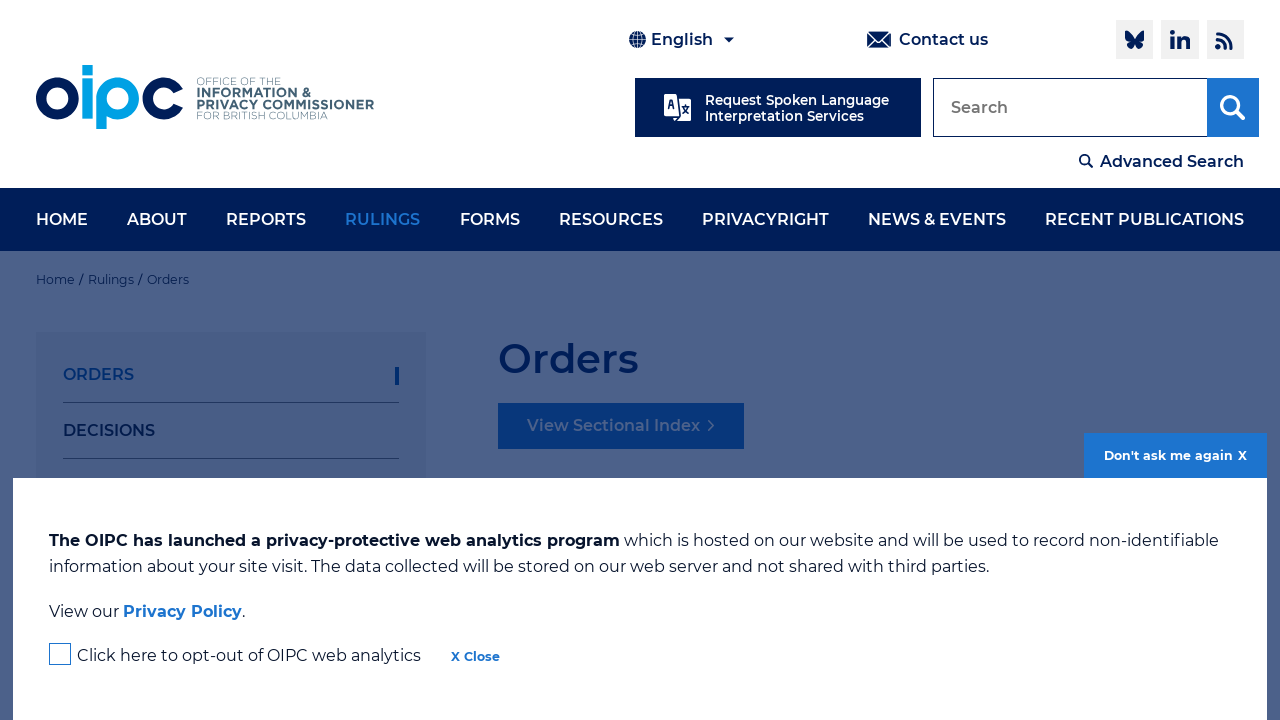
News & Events (937, 219)
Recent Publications (1144, 219)
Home (62, 219)
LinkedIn (1179, 39)
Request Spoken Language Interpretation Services (797, 108)
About (157, 219)
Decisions (109, 430)
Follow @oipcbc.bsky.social (1134, 39)
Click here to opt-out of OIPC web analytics (249, 655)
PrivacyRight (765, 219)
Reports (266, 219)
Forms (490, 219)
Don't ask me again (1168, 455)
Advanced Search (1172, 161)
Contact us (943, 39)
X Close (475, 656)
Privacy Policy (182, 611)
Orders (98, 374)
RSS (1225, 39)
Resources (611, 219)
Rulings (382, 219)
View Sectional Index (613, 425)
